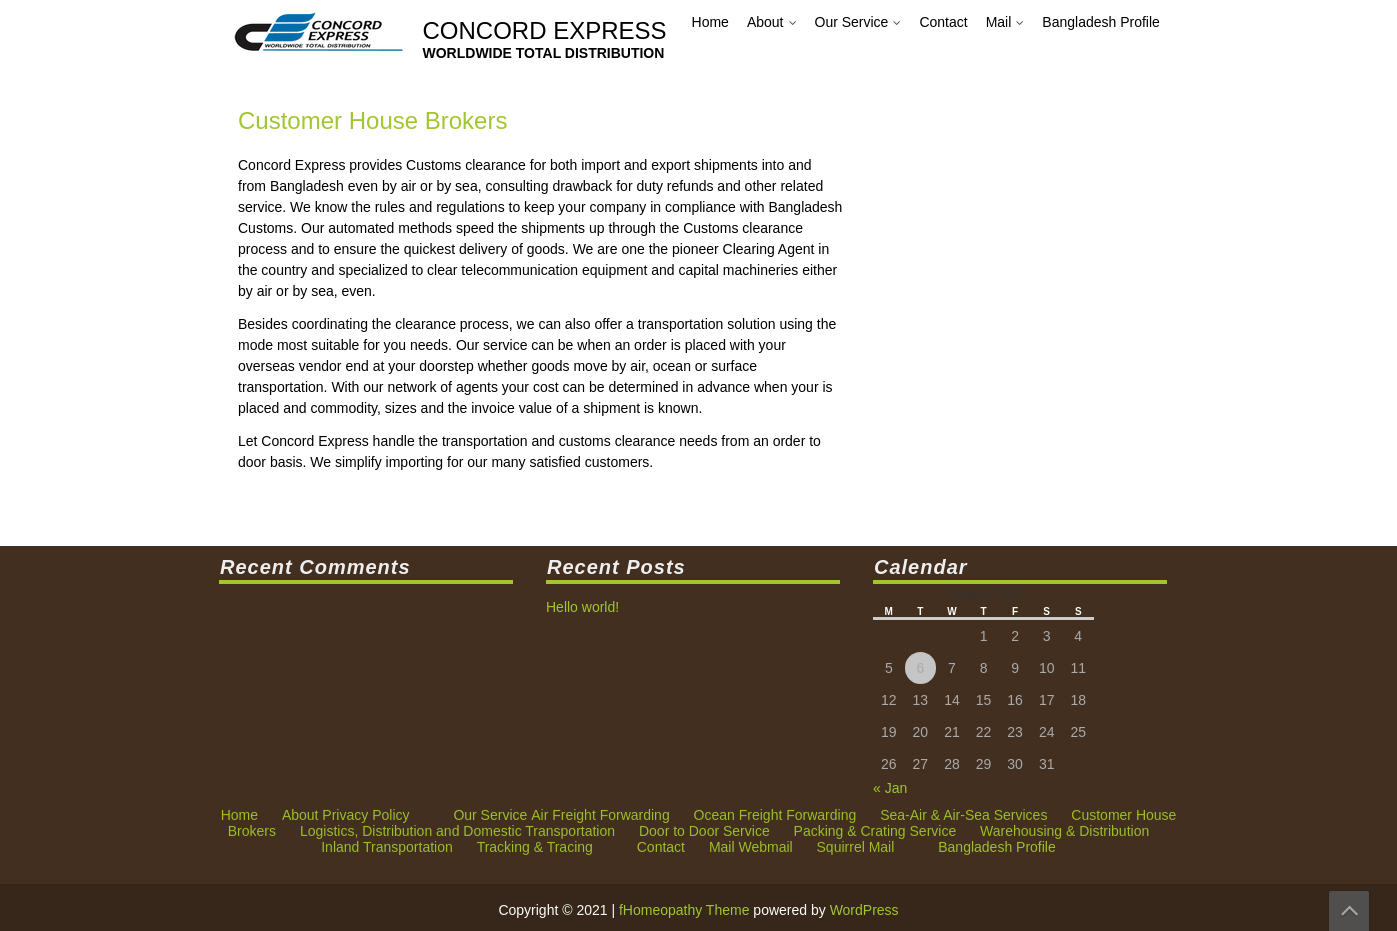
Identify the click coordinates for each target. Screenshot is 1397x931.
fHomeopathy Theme (684, 910)
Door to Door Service (704, 267)
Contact (661, 283)
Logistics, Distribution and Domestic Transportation (457, 267)
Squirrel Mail (856, 283)
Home (239, 251)
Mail (722, 283)
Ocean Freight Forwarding (775, 251)
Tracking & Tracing (535, 283)
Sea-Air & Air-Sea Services (963, 251)
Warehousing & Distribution (1064, 267)
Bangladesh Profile (997, 283)
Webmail (765, 283)
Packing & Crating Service (875, 267)
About (300, 251)
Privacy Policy (365, 251)
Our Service (490, 251)
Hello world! (589, 606)
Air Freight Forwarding (600, 251)
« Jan (893, 786)
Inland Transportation (387, 283)
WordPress (864, 910)
